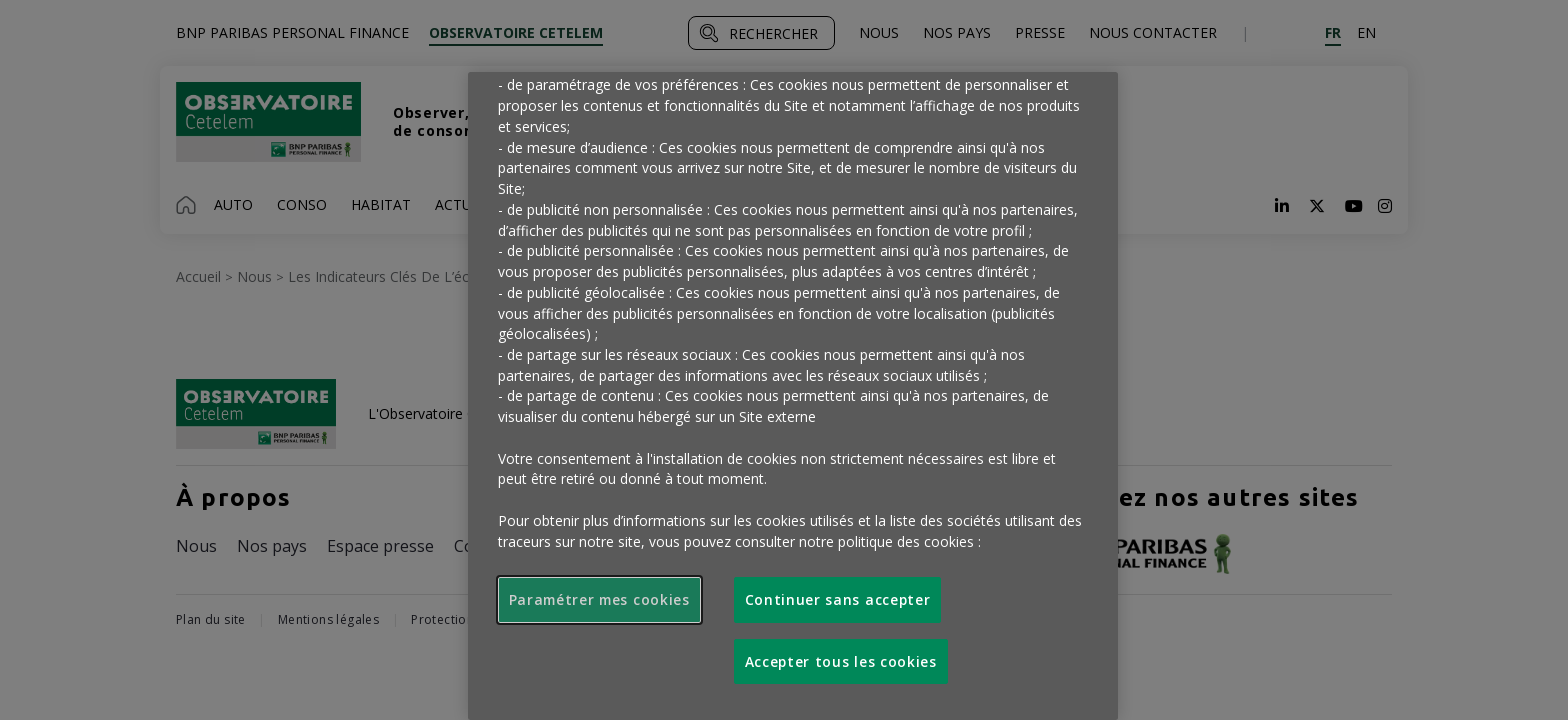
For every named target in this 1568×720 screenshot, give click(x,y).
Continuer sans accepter (838, 599)
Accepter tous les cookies (841, 661)
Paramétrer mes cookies (599, 599)
